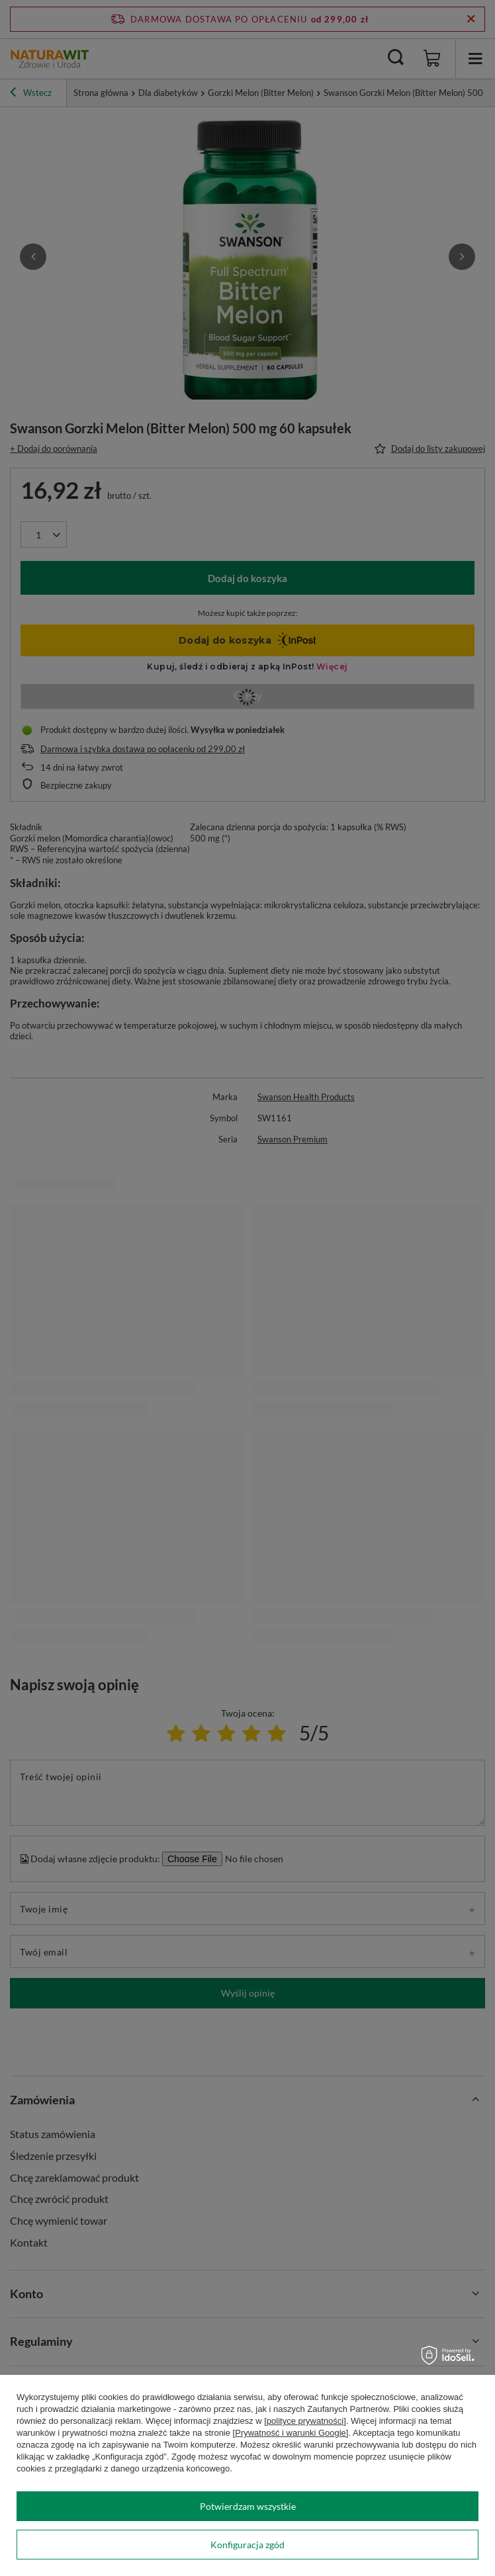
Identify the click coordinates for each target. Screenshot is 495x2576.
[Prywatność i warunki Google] (291, 2433)
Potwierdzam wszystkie (248, 2506)
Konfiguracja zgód (247, 2544)
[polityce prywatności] (305, 2421)
